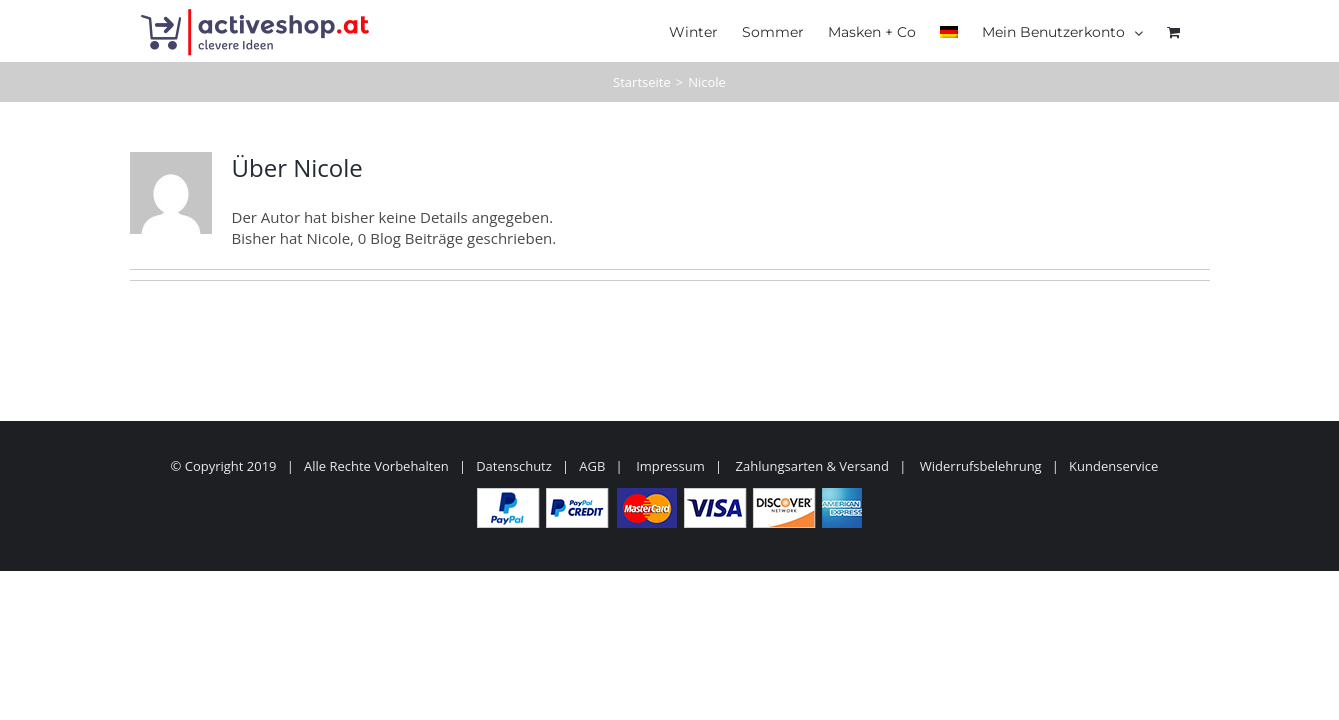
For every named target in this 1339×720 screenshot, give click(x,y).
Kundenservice (1113, 466)
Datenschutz (514, 466)
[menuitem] (941, 30)
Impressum (670, 466)
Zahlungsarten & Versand (813, 466)
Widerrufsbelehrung (981, 466)
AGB (592, 466)
